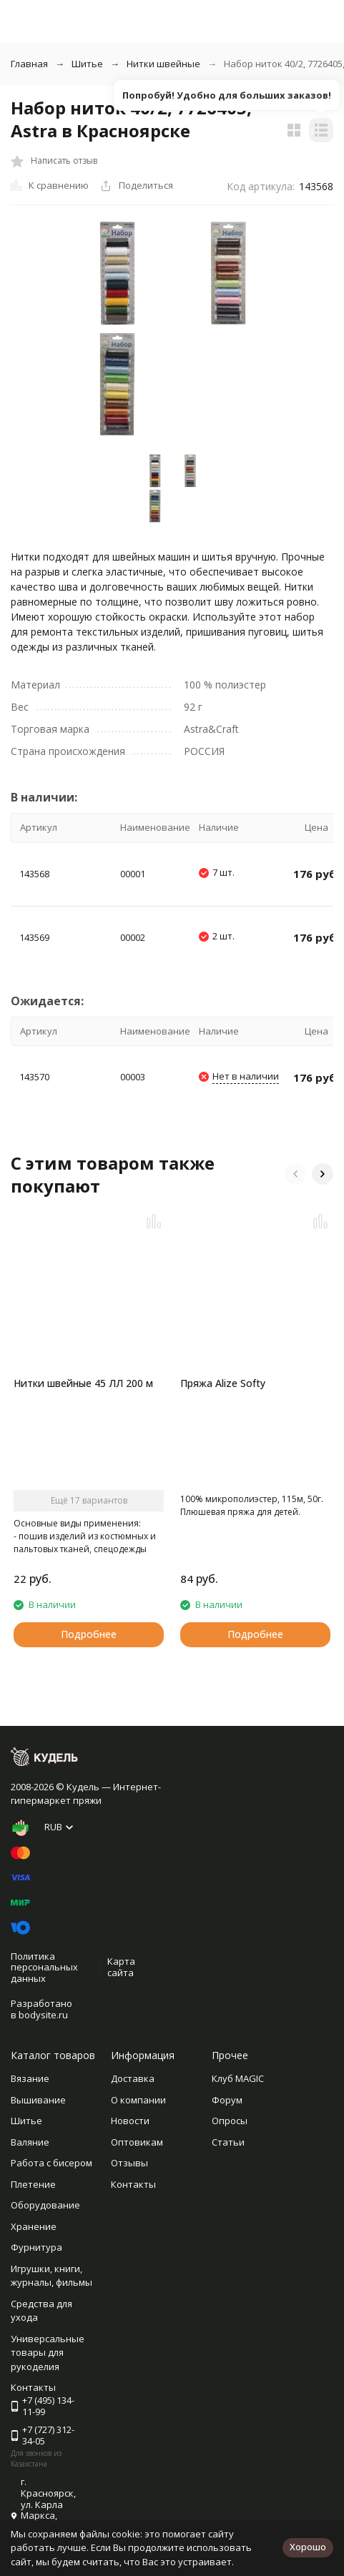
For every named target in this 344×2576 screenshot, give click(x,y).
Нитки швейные (163, 63)
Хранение (33, 2226)
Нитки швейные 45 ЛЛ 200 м (83, 1383)
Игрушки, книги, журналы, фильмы (51, 2275)
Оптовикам (137, 2142)
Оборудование (45, 2205)
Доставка (132, 2078)
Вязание (30, 2078)
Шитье (87, 63)
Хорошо (308, 2546)
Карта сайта (121, 1967)
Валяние (30, 2142)
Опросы (229, 2120)
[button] (295, 1174)
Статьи (228, 2142)
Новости (130, 2120)
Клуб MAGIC (238, 2078)
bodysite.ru (43, 2014)
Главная (29, 63)
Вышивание (38, 2099)
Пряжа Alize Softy (222, 1383)
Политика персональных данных (44, 1967)
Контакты (133, 2184)
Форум (227, 2099)
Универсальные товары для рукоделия (47, 2352)
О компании (138, 2099)
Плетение (33, 2184)
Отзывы (129, 2162)
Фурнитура (36, 2247)
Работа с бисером (51, 2162)
